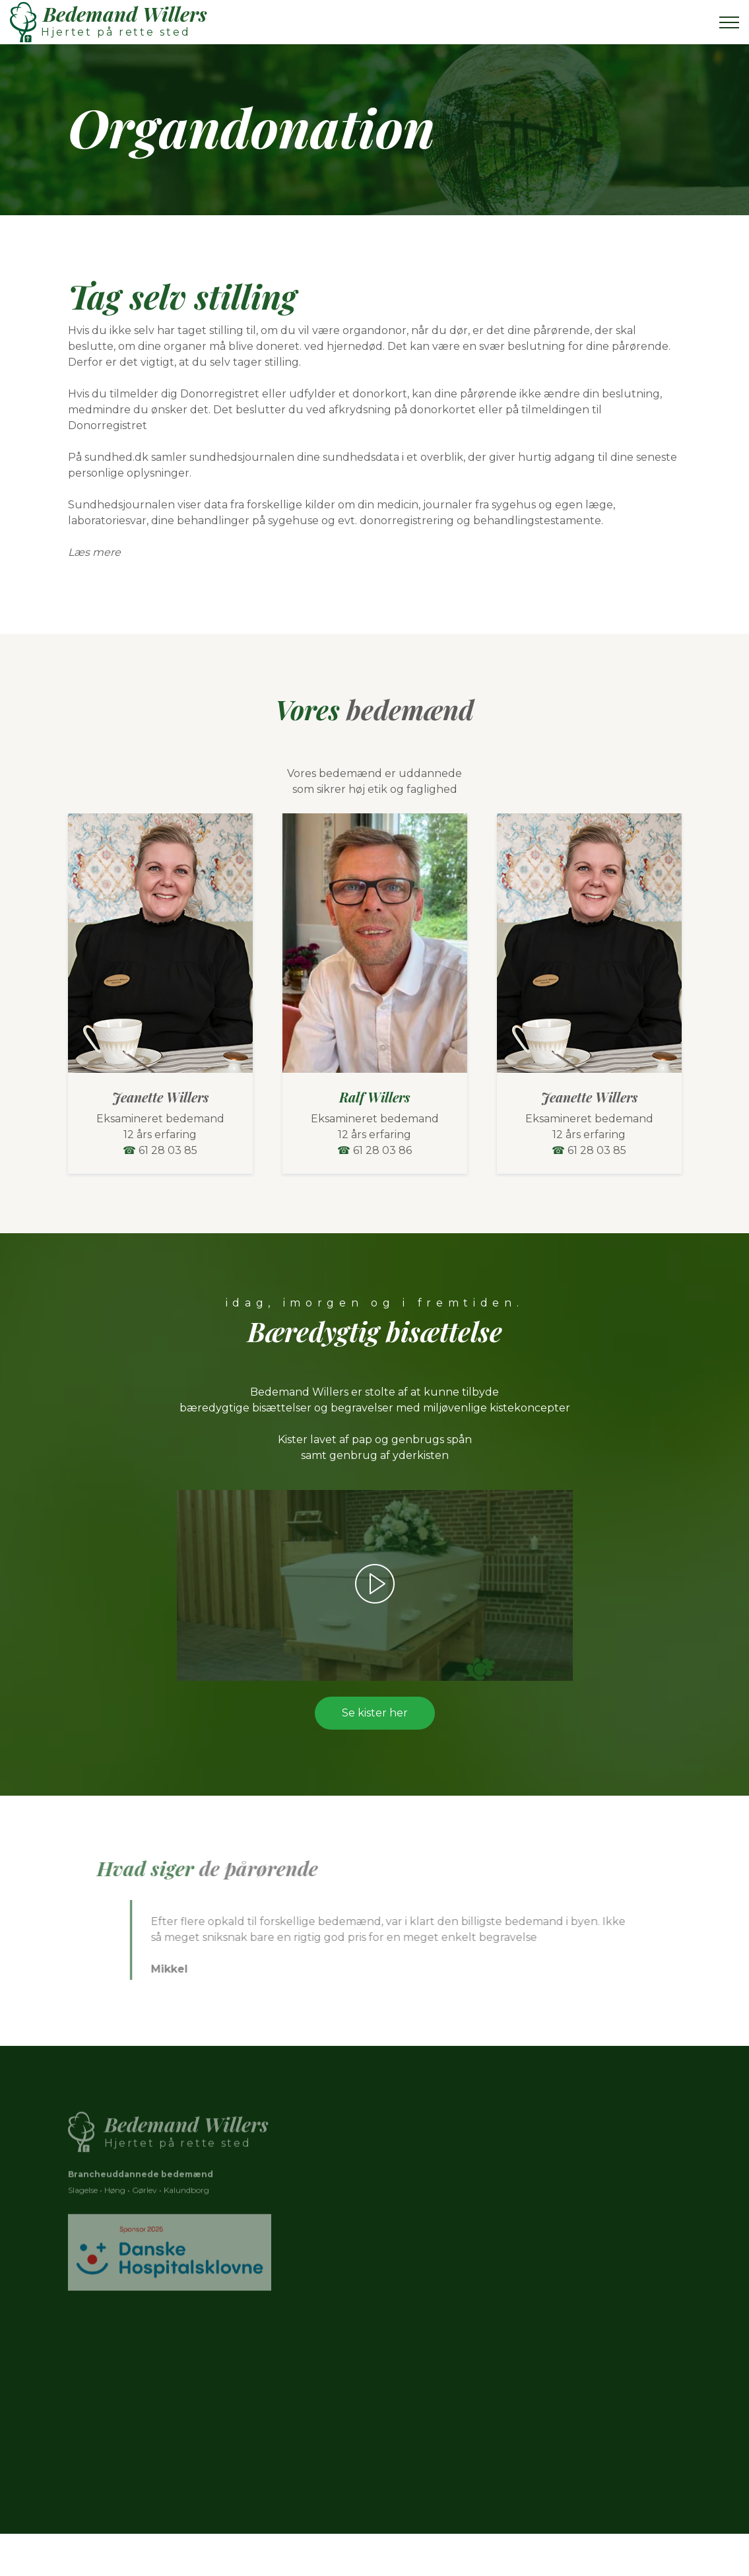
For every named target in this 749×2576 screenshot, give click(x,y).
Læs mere (94, 552)
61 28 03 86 (382, 1150)
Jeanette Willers (160, 1097)
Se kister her (375, 1713)
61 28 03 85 (168, 1150)
